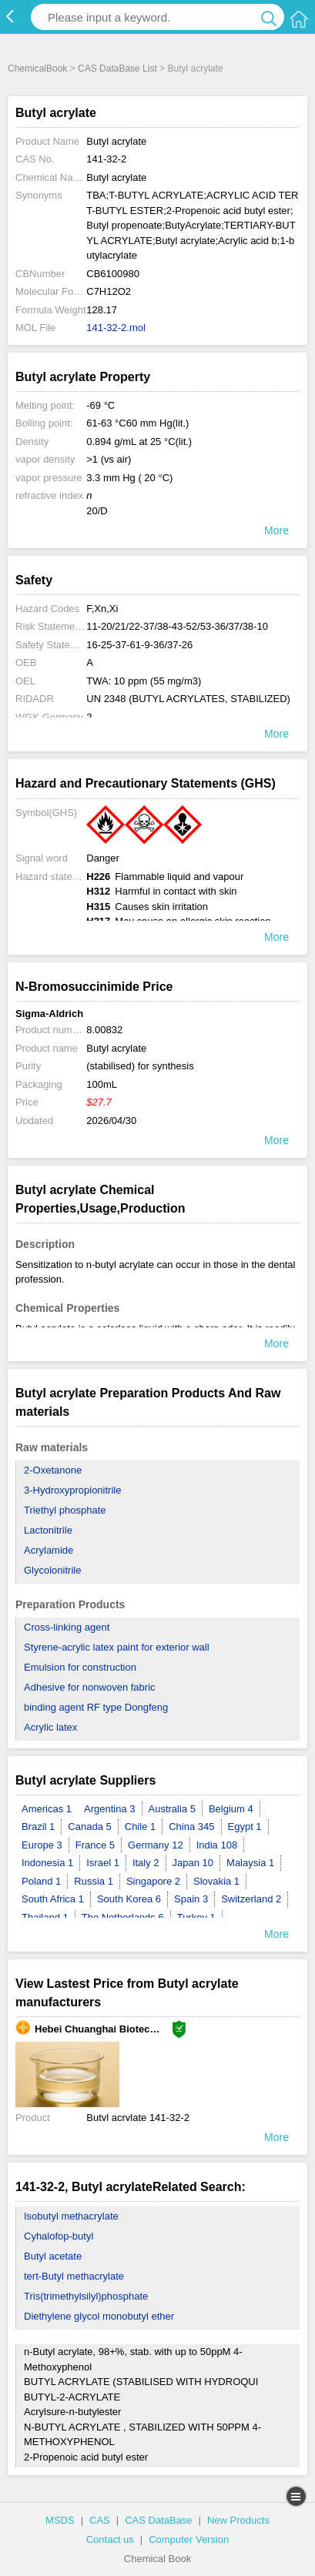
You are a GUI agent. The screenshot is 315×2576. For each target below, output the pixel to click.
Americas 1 (47, 1809)
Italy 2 (145, 1862)
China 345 (191, 1826)
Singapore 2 (153, 1881)
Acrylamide (48, 1550)
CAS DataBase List (117, 68)
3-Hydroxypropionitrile (72, 1490)
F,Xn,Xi (102, 608)
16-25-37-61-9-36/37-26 (139, 645)
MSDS (60, 2520)
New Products (238, 2520)
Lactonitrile (48, 1530)
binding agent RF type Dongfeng (96, 1707)
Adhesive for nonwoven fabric (90, 1687)
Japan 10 (193, 1862)
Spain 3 (191, 1899)
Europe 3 (42, 1845)
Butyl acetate (53, 2256)
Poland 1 (41, 1881)
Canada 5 (89, 1826)
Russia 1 (93, 1881)
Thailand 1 (45, 1917)
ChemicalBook (37, 68)
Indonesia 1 (47, 1862)
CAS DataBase (158, 2520)
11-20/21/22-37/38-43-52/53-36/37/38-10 (177, 626)
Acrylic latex (50, 1727)
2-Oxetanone (53, 1470)
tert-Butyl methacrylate (74, 2276)
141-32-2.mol (116, 327)
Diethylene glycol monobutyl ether (99, 2316)
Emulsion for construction (80, 1667)
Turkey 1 (196, 1917)
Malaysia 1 (250, 1862)
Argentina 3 (110, 1809)
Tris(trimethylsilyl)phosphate (86, 2296)
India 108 (217, 1845)
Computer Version (189, 2539)
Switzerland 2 (251, 1899)
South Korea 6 (129, 1899)
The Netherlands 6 (123, 1917)
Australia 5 (172, 1809)
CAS (99, 2520)
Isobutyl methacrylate (71, 2216)
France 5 (95, 1845)
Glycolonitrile (52, 1570)
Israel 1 (102, 1862)
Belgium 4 (231, 1809)
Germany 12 (155, 1845)
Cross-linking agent (66, 1627)
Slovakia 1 (216, 1881)
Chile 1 (140, 1826)
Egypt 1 (245, 1826)
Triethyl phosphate (65, 1510)
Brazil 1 (38, 1826)
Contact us (110, 2539)
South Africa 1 (53, 1899)
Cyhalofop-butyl (58, 2236)
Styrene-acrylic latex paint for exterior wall (116, 1647)
